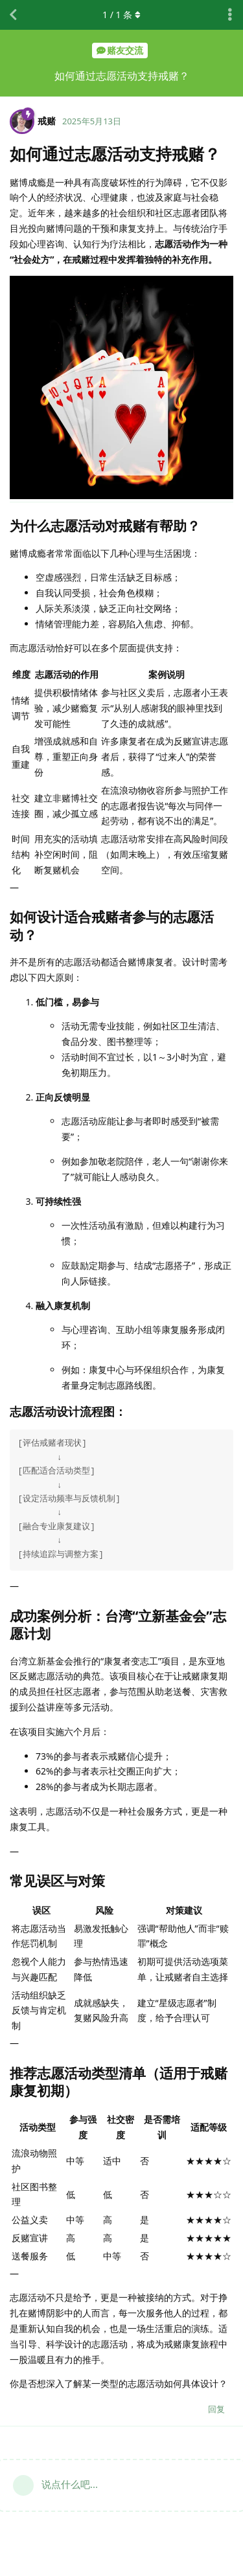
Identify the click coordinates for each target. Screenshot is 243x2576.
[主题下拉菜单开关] (230, 15)
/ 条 (121, 14)
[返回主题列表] (13, 15)
